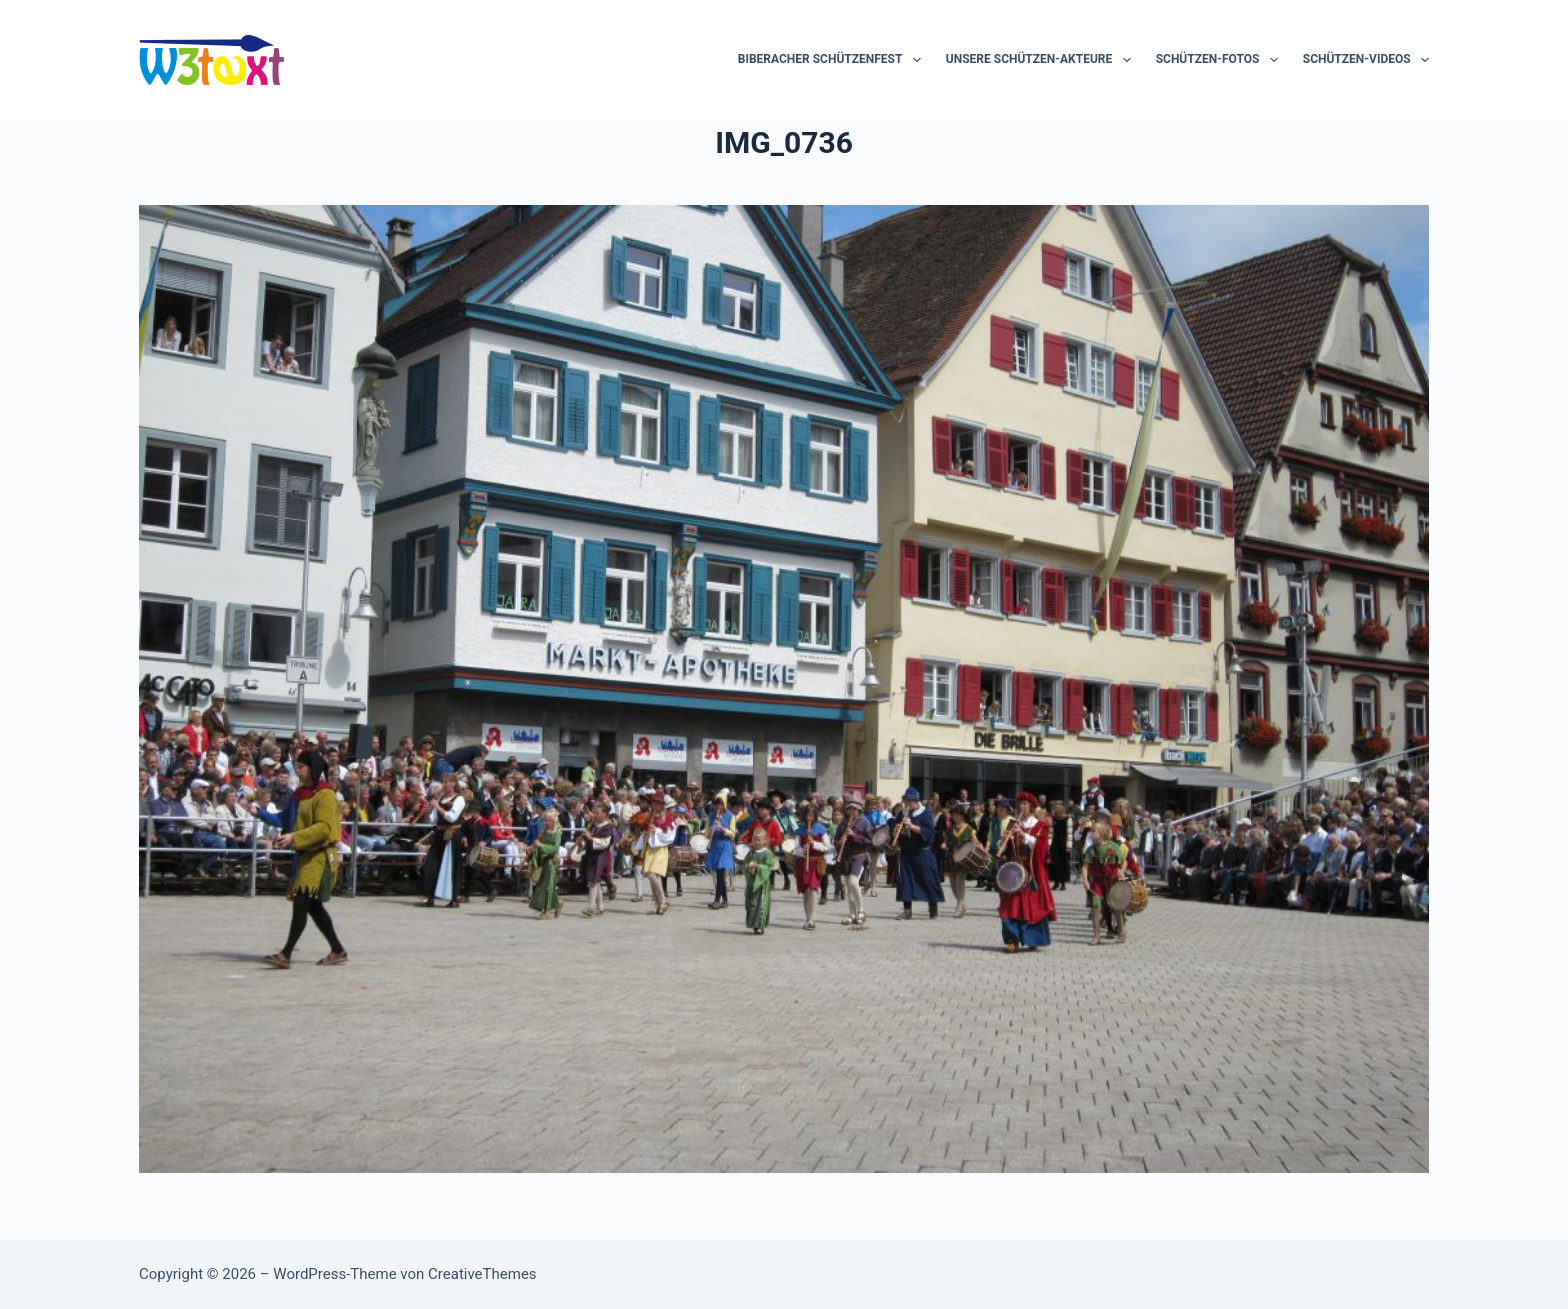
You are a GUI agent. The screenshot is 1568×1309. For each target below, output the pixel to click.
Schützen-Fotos (1221, 60)
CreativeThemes (482, 1274)
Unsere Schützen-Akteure (1042, 60)
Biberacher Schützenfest (833, 60)
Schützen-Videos (1366, 60)
